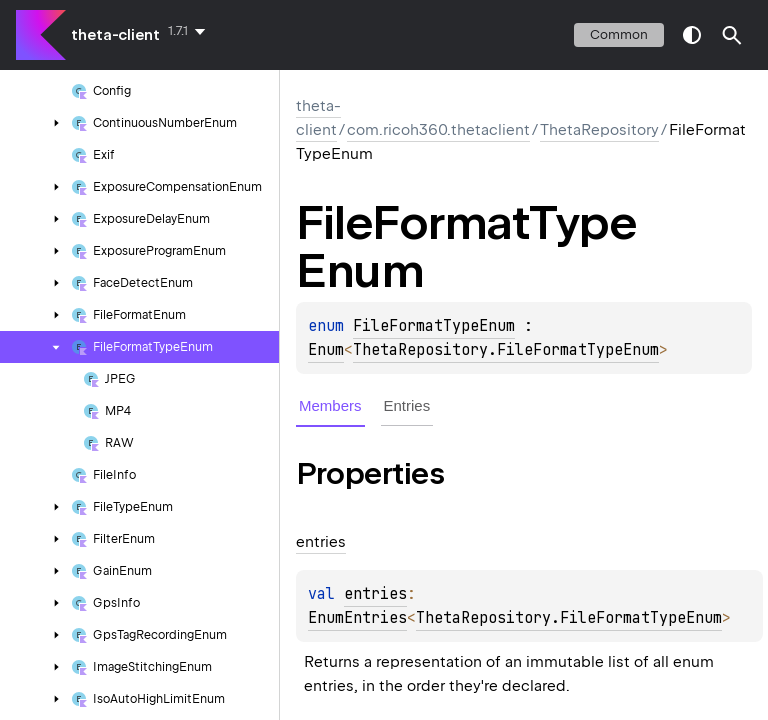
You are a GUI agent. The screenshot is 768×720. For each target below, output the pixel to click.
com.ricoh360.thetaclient (438, 130)
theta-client (115, 35)
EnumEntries (357, 618)
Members (330, 405)
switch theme (692, 35)
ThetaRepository (599, 130)
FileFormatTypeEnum (434, 326)
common (619, 34)
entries (375, 594)
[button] (732, 35)
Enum (326, 350)
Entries (407, 405)
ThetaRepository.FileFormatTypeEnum (506, 350)
